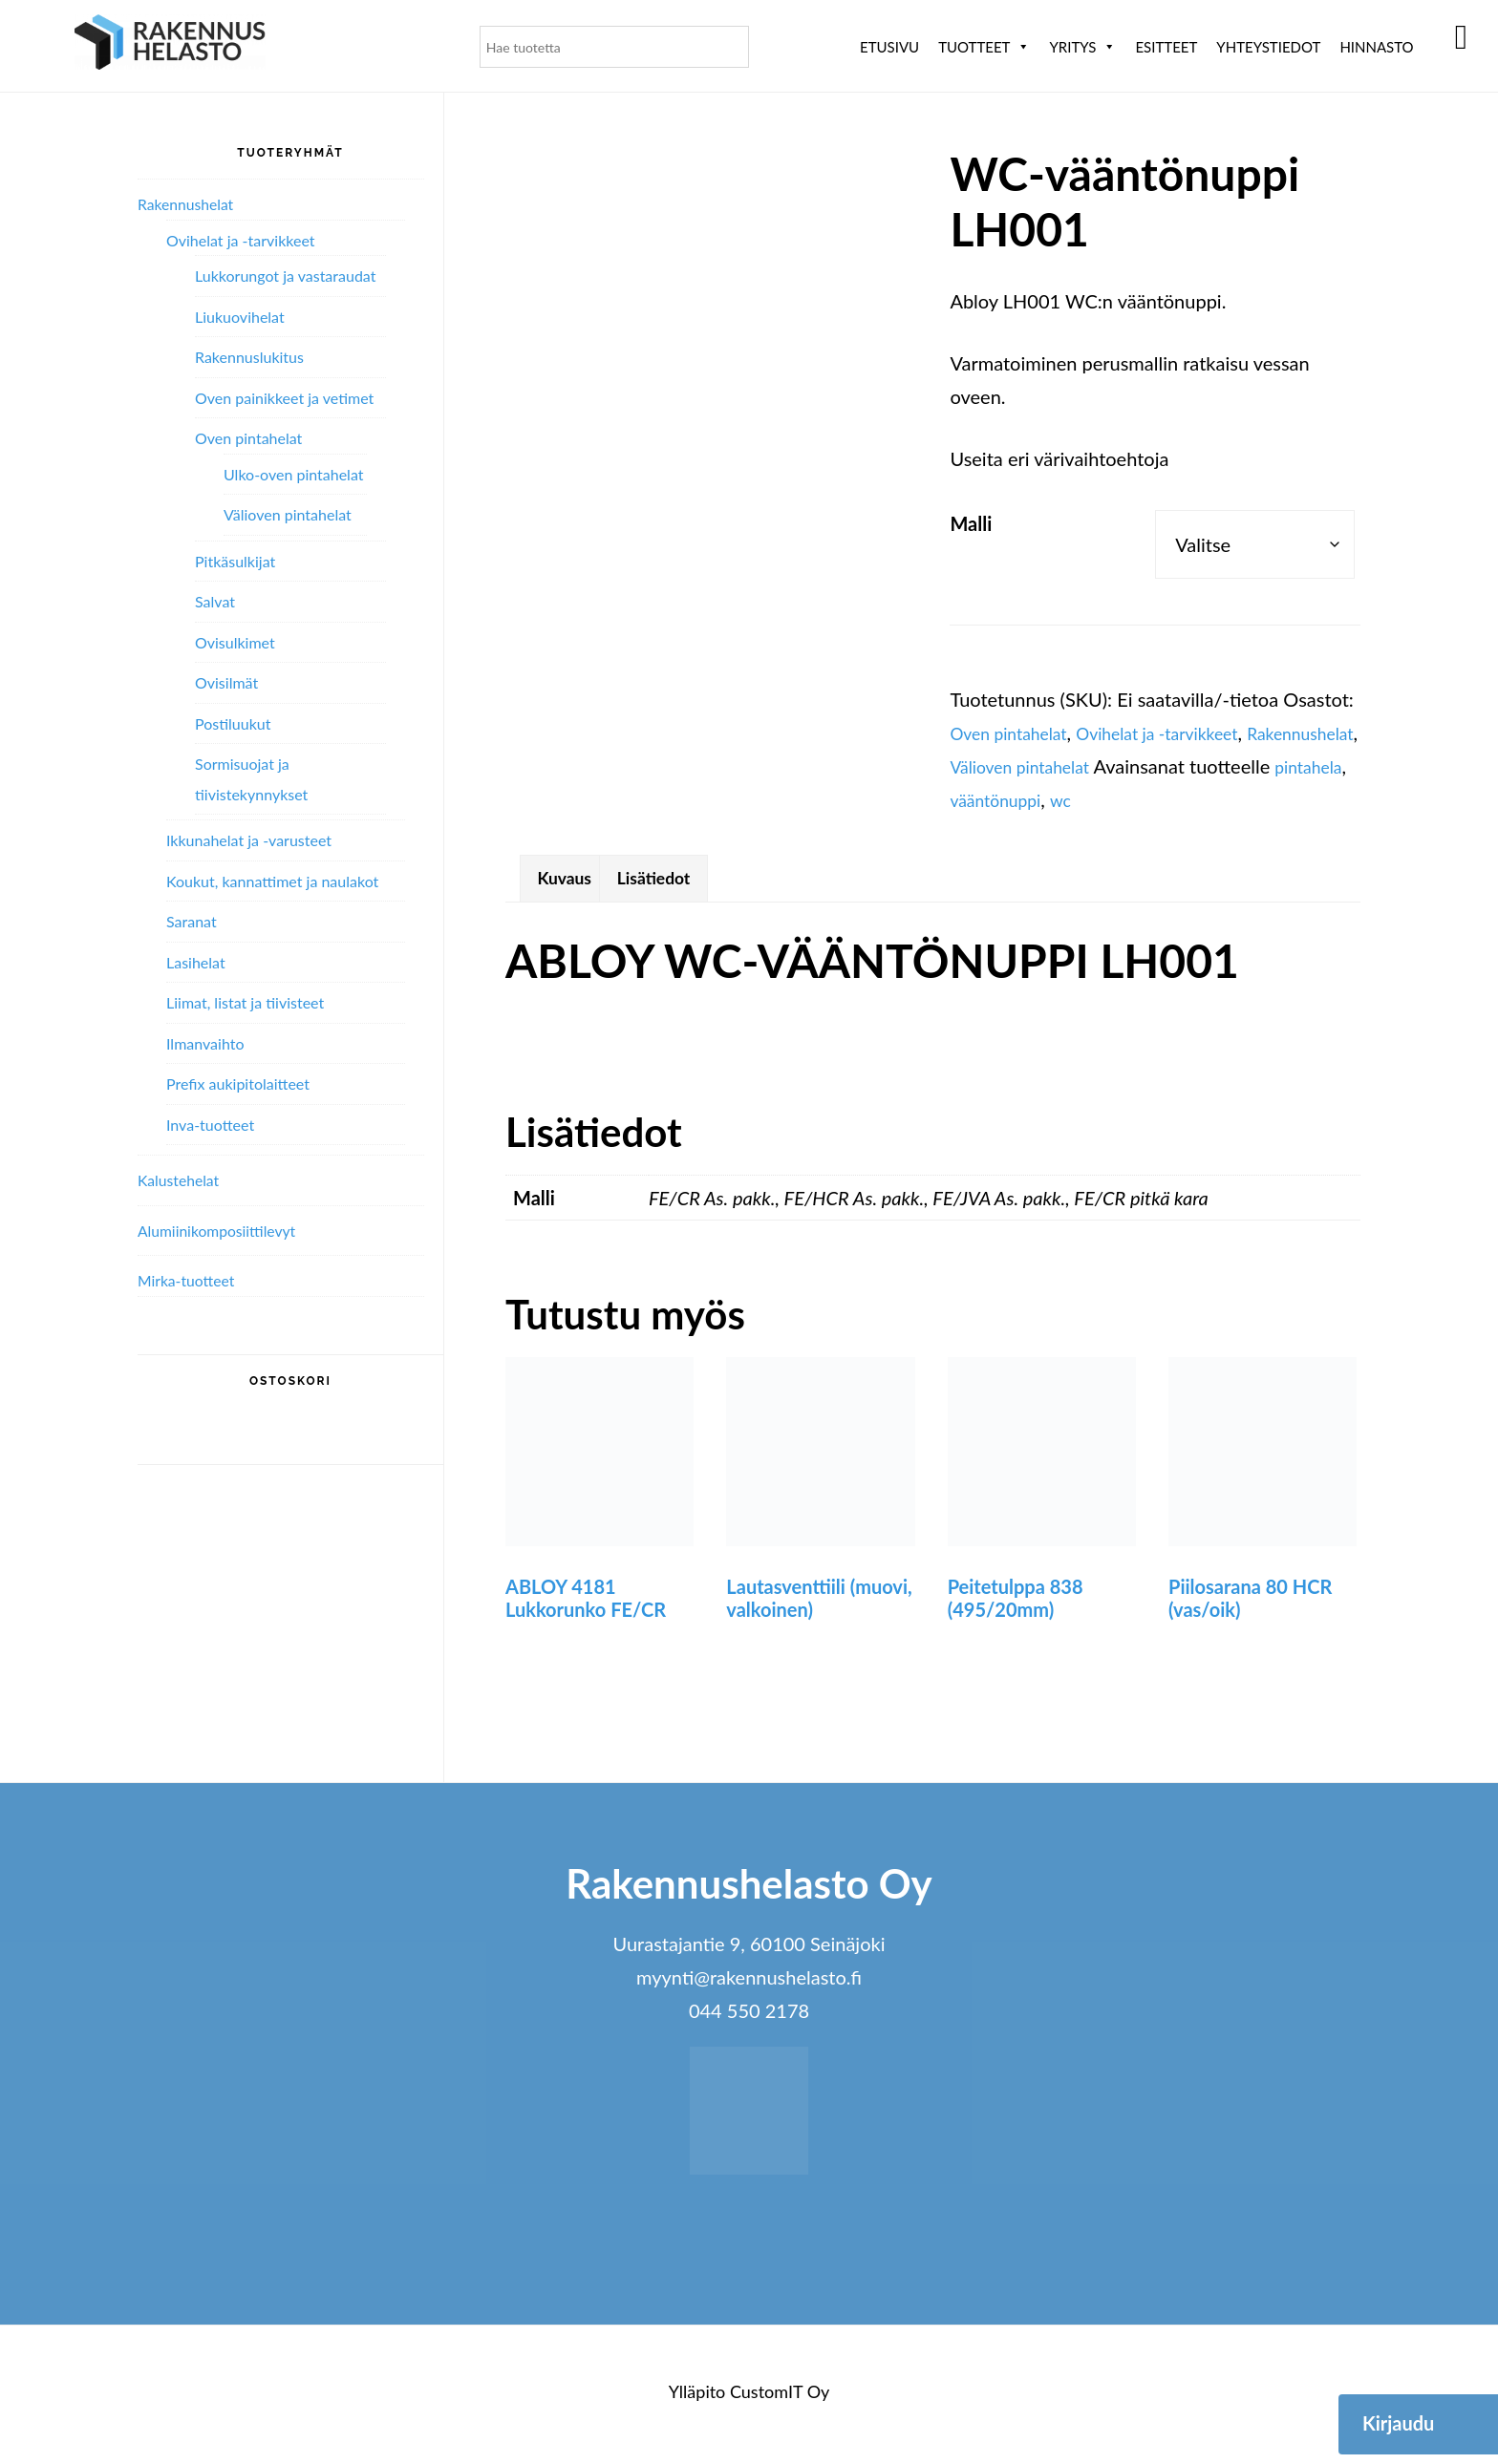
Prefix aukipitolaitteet (238, 1083)
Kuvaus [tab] (571, 881)
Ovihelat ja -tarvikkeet (1186, 732)
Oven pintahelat (1016, 732)
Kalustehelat (184, 1179)
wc (1246, 799)
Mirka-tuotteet (193, 1279)
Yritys (1082, 46)
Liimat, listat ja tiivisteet (245, 1002)
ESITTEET (1166, 46)
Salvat (215, 601)
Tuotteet (984, 46)
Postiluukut (232, 723)
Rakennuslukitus (249, 357)
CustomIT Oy (779, 2398)
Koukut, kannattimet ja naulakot (272, 881)
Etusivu (889, 46)
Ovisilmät (226, 682)
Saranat (191, 921)
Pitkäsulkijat (235, 561)
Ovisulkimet (235, 642)
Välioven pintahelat (1160, 765)
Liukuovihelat (240, 317)
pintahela (1074, 799)
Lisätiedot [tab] (674, 881)
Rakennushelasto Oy (170, 45)
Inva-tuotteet (210, 1124)
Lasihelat (195, 962)
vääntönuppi (1173, 799)
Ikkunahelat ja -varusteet (249, 840)
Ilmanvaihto (205, 1043)
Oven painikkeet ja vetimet (284, 398)
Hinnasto (1376, 46)
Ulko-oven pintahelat (293, 474)
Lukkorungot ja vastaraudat (285, 275)
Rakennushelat (1011, 765)
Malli (971, 523)
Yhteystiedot (1268, 46)
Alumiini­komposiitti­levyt (228, 1230)
